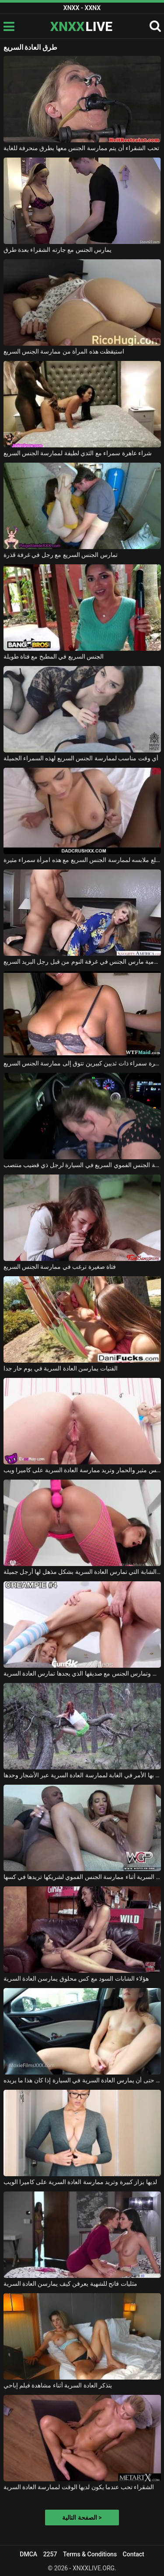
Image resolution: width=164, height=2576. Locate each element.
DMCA (28, 2554)
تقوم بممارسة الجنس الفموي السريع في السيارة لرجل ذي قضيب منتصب (82, 1164)
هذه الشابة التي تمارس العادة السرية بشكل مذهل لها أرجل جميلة (82, 1571)
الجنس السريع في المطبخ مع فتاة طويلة (53, 656)
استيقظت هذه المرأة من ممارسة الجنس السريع (64, 351)
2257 (50, 2554)
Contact (133, 2554)
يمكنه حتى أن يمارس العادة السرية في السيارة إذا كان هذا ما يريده (82, 2080)
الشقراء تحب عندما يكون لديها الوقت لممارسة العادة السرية (78, 2486)
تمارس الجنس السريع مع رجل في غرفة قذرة (60, 554)
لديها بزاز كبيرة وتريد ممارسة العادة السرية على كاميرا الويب (80, 2181)
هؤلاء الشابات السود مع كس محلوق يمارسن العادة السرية (76, 1978)
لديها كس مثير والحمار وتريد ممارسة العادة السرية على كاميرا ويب (82, 1470)
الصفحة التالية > (81, 2517)
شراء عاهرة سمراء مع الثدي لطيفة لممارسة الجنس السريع (77, 453)
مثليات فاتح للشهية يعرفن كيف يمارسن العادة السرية (70, 2283)
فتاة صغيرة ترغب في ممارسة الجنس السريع (59, 1266)
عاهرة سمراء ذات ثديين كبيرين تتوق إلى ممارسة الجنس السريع (82, 1063)
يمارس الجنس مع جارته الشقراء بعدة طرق (57, 249)
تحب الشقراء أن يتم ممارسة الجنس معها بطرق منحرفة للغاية (81, 147)
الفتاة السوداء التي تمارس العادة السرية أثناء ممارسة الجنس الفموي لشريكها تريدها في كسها (82, 1876)
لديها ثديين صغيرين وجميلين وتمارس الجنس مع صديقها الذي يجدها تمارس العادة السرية (82, 1673)
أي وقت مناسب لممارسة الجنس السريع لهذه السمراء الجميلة (81, 758)
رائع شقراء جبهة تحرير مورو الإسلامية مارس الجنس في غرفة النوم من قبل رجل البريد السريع (82, 961)
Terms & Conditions (90, 2554)
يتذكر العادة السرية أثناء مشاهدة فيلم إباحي (57, 2385)
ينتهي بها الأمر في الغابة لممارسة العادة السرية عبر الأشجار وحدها (82, 1775)
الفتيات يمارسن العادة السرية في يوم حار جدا (60, 1368)
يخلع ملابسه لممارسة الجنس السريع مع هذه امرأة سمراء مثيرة (82, 859)
